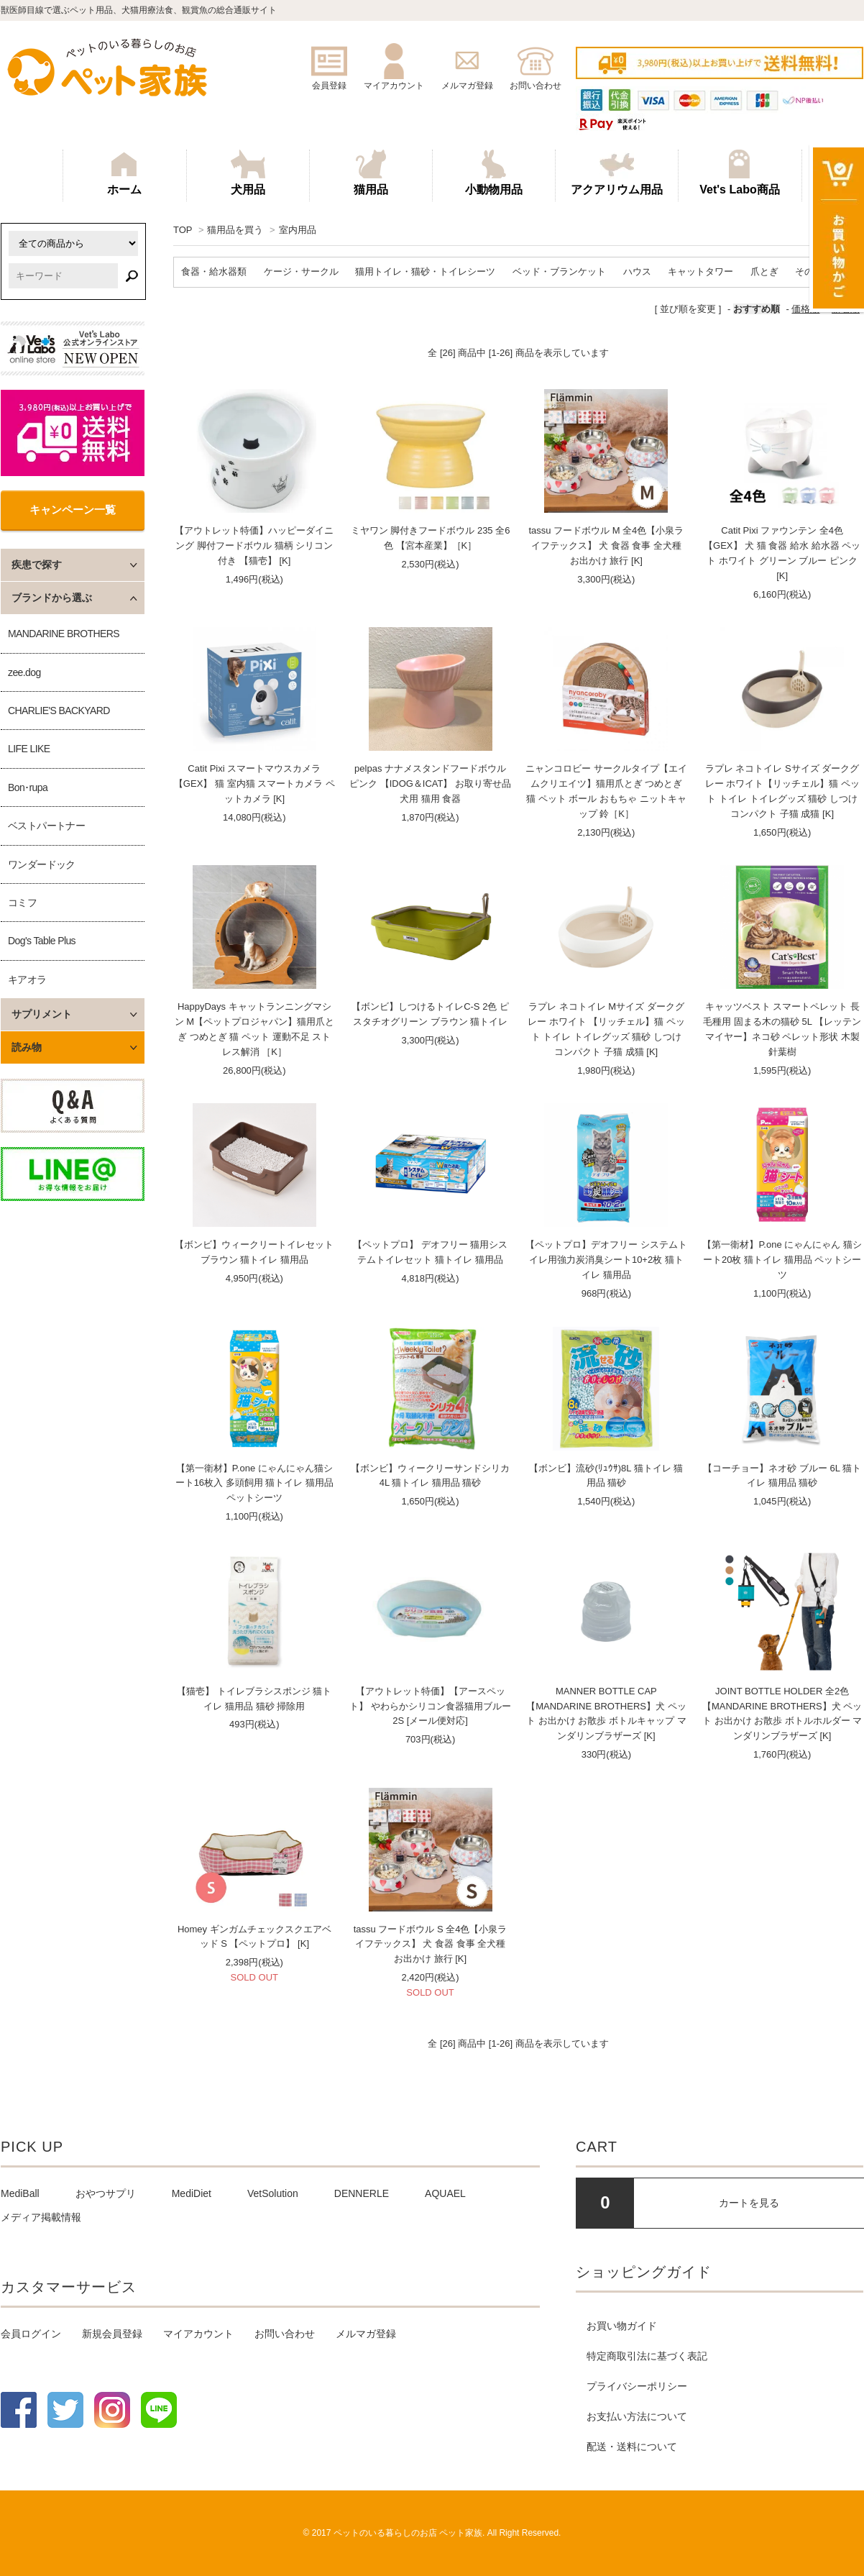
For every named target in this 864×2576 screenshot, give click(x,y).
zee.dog (24, 672)
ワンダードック (41, 864)
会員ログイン (31, 2333)
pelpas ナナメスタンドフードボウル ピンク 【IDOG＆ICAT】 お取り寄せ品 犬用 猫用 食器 (430, 783)
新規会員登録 (112, 2333)
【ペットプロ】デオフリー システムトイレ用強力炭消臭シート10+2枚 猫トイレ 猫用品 (606, 1259)
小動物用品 (494, 173)
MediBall (20, 2193)
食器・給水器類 (214, 271)
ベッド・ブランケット (559, 271)
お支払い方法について (637, 2416)
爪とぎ (764, 271)
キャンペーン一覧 (72, 509)
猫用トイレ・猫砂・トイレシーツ (425, 271)
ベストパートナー (46, 825)
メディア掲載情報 (41, 2217)
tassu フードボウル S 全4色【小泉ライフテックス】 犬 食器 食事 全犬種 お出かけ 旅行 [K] (430, 1944)
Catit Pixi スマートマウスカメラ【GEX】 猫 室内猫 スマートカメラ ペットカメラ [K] (254, 783)
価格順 (805, 308)
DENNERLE (361, 2193)
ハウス (637, 271)
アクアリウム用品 (617, 173)
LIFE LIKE (29, 748)
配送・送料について (632, 2446)
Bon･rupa (27, 787)
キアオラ (27, 979)
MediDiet (191, 2193)
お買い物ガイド (622, 2325)
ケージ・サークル (301, 271)
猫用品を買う (235, 229)
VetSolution (272, 2193)
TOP (182, 229)
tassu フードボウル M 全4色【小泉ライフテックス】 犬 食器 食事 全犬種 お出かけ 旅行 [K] (606, 545)
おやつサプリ (105, 2193)
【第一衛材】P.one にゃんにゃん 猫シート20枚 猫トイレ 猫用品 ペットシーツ (782, 1259)
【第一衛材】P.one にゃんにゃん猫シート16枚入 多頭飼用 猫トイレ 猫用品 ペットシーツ (254, 1483)
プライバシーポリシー (637, 2386)
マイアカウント (198, 2333)
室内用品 (297, 229)
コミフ (22, 902)
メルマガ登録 (366, 2333)
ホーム (124, 173)
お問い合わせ (284, 2333)
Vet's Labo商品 (739, 173)
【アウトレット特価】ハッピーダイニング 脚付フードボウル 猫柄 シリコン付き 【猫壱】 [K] (254, 545)
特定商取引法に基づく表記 (647, 2356)
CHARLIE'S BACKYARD (59, 710)
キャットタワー (700, 271)
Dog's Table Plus (41, 940)
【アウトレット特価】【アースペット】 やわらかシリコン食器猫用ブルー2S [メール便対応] (430, 1706)
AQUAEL (445, 2193)
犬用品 (248, 173)
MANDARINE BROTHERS (63, 633)
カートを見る (749, 2203)
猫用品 (371, 173)
